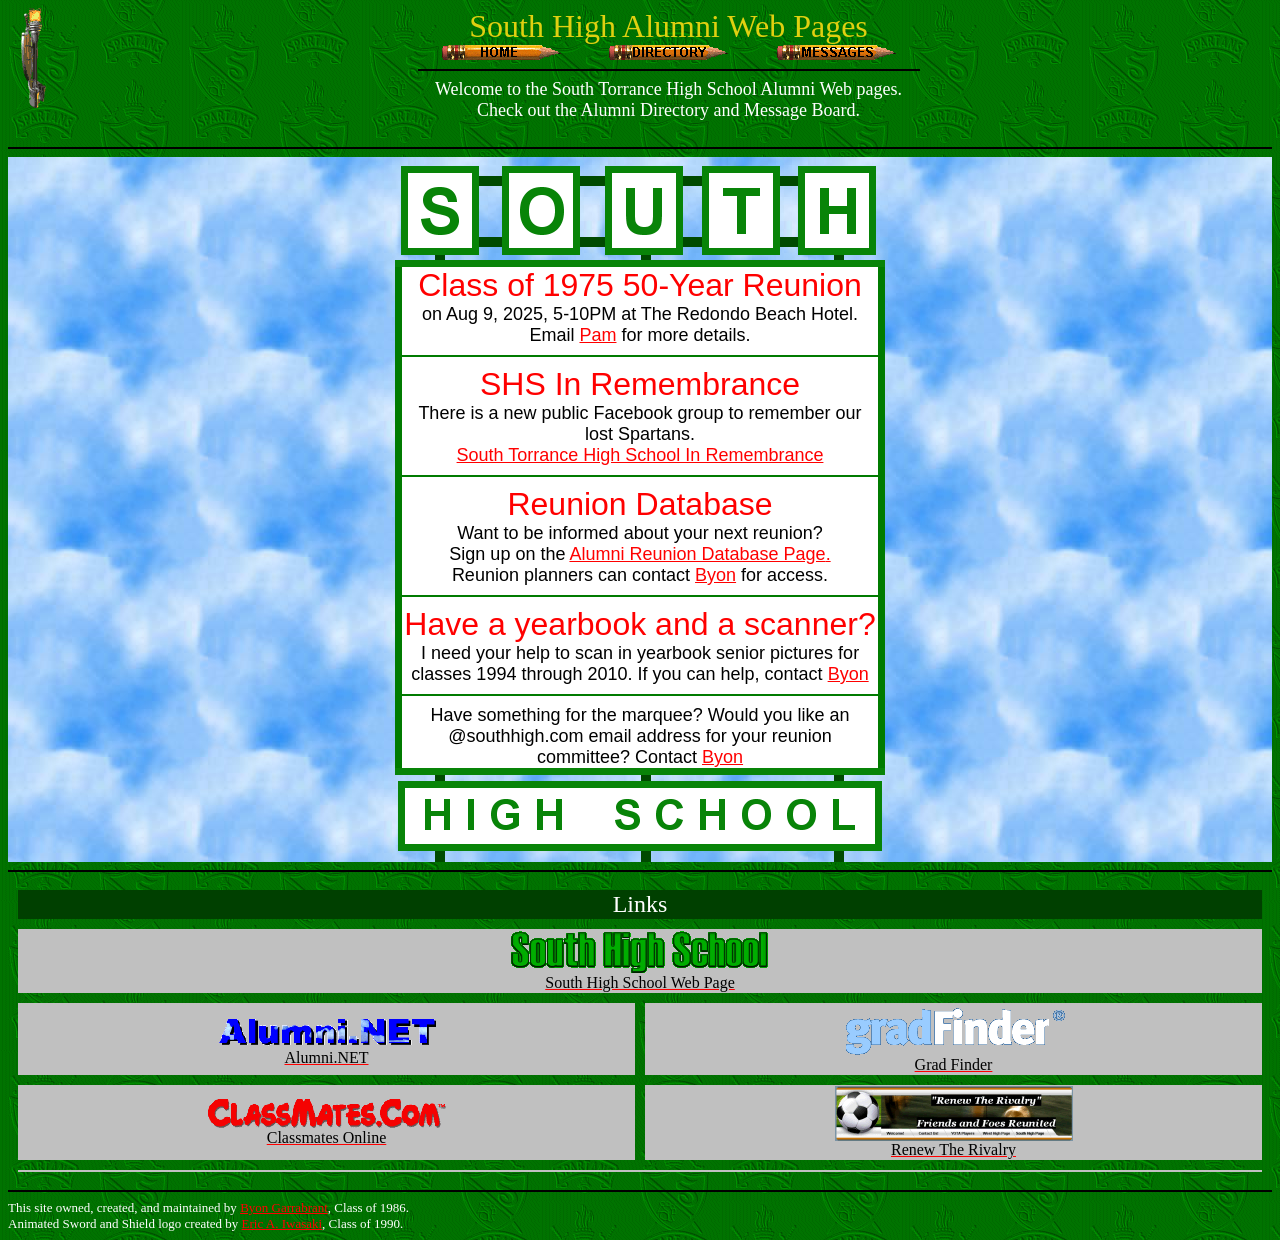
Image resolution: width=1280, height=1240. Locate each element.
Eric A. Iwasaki (282, 1223)
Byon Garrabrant (284, 1207)
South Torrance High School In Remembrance (640, 455)
